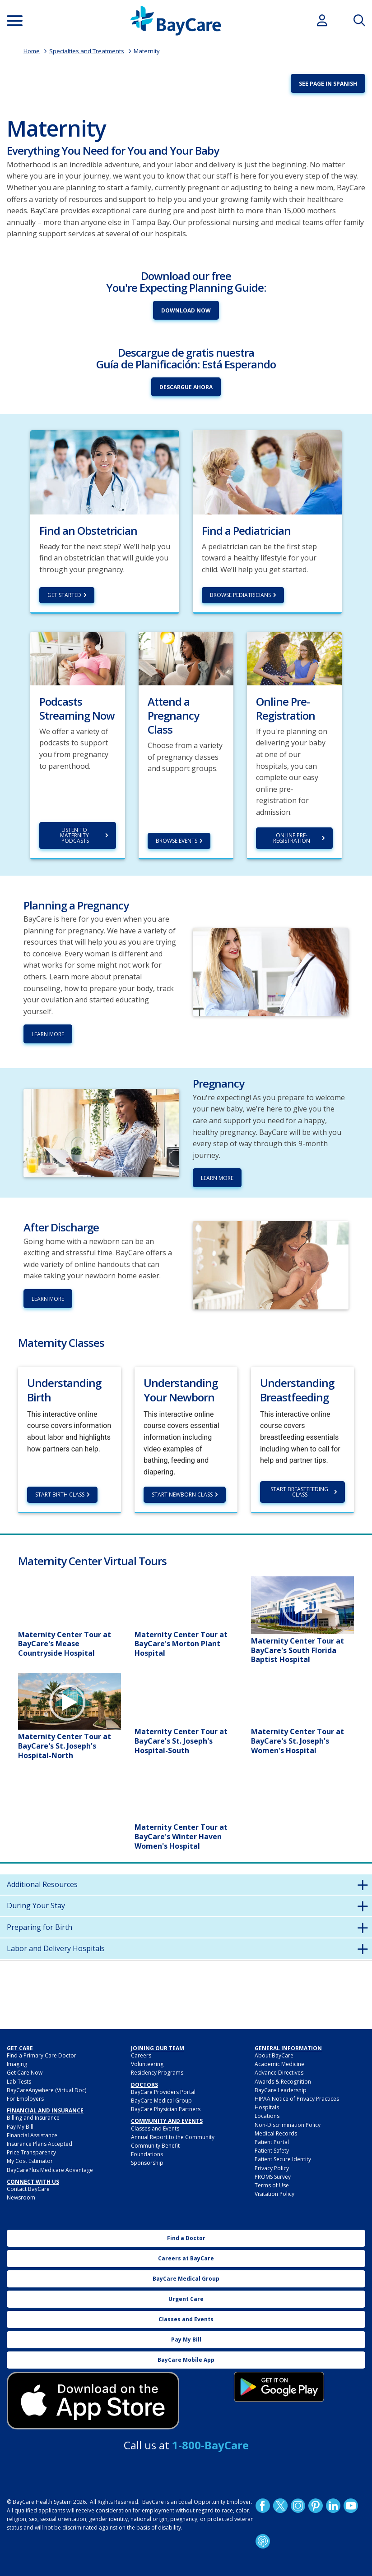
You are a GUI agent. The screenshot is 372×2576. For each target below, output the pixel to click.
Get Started (64, 595)
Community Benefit (155, 2145)
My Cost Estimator (30, 2161)
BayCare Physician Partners (165, 2109)
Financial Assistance (32, 2135)
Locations (267, 2116)
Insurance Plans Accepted (39, 2144)
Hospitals (267, 2107)
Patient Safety (272, 2150)
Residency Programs (157, 2072)
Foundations (147, 2154)
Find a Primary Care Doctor (41, 2055)
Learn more (217, 1178)
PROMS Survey (273, 2177)
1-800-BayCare (210, 2445)
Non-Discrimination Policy (288, 2125)
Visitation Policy (274, 2194)
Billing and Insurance (33, 2117)
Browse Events (176, 841)
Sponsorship (147, 2163)
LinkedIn (333, 2505)
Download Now (186, 310)
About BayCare (274, 2055)
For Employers (25, 2099)
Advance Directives (279, 2072)
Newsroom (21, 2197)
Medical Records (276, 2133)
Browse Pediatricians (240, 595)
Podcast (263, 2541)
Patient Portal (272, 2142)
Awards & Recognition (283, 2081)
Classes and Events (155, 2128)
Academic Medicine (279, 2064)
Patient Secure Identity (283, 2159)
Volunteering (147, 2064)
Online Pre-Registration (291, 838)
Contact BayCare (28, 2189)
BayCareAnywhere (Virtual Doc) (46, 2090)
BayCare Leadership (281, 2090)
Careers (141, 2055)
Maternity (147, 51)
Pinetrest (315, 2505)
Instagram (298, 2505)
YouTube (351, 2505)
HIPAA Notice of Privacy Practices (297, 2099)
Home (31, 51)
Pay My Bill (20, 2127)
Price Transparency (31, 2152)
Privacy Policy (272, 2168)
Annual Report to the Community (172, 2137)
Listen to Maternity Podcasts (75, 835)
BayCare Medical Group (161, 2100)
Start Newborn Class (182, 1494)
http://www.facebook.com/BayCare (263, 2505)
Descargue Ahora (186, 387)
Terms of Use (272, 2185)
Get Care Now (24, 2072)
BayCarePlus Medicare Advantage (50, 2170)
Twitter (280, 2505)
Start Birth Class (59, 1494)
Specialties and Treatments (86, 51)
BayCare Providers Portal (163, 2092)
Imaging (17, 2064)
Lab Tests (19, 2081)
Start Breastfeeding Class (300, 1491)
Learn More (48, 1034)
